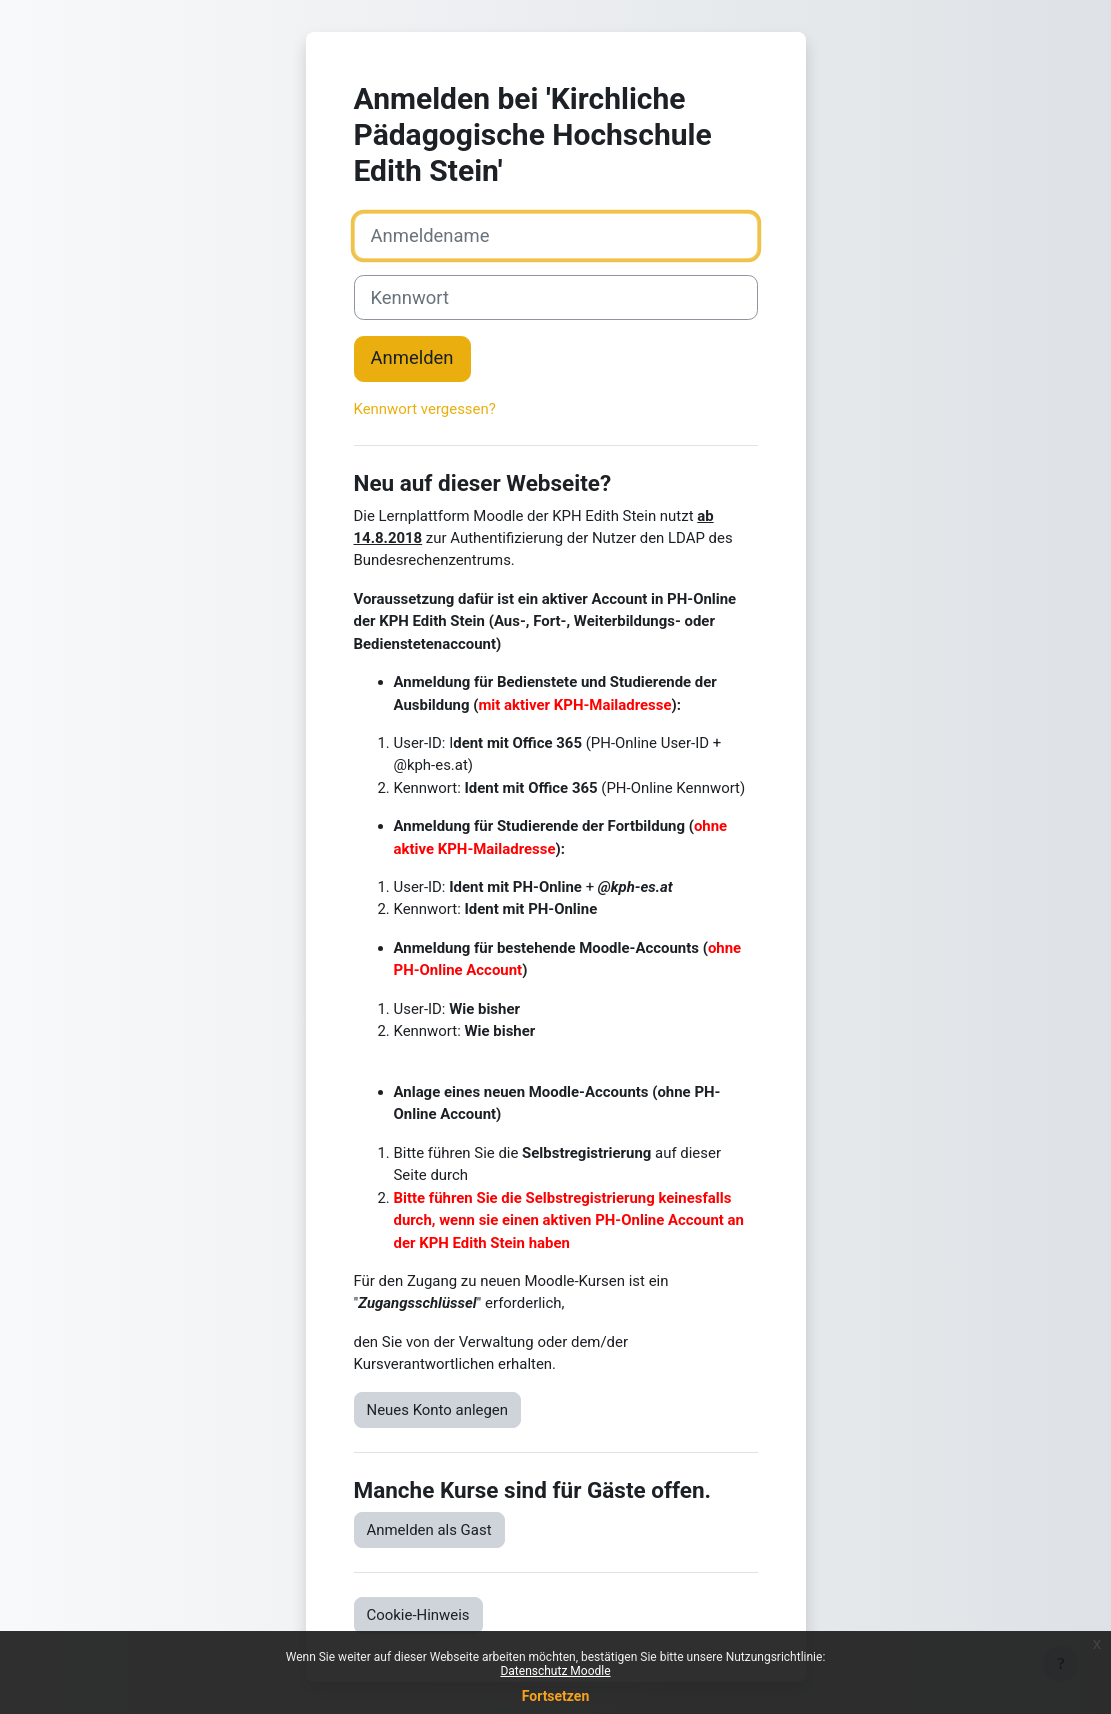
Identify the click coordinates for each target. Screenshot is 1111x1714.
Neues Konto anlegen (438, 1410)
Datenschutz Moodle (555, 1671)
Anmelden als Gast (429, 1530)
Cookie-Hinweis (418, 1615)
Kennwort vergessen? (425, 409)
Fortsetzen (556, 1696)
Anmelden (412, 358)
